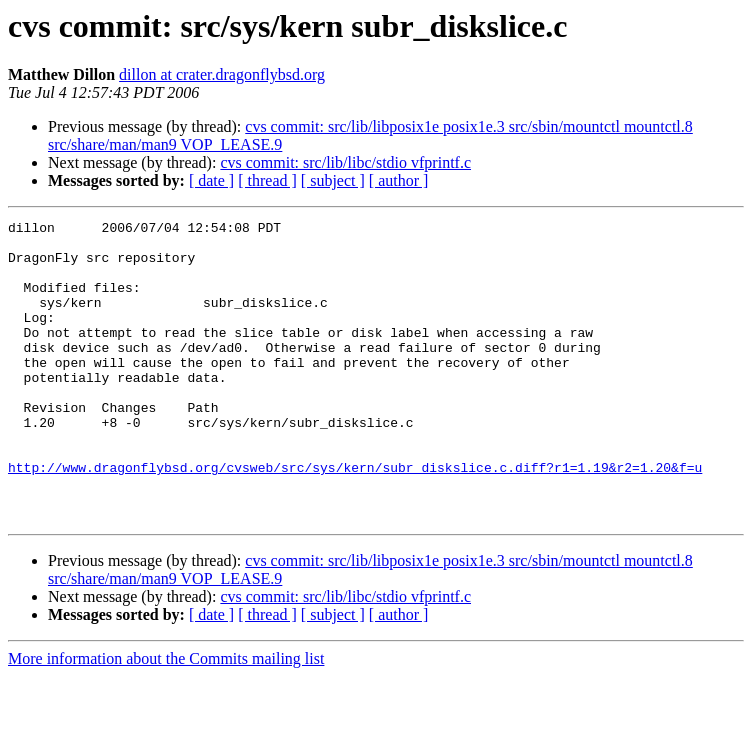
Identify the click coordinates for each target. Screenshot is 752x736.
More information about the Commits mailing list (166, 718)
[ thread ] (267, 180)
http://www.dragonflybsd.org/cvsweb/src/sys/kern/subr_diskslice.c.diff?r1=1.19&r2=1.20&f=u (355, 518)
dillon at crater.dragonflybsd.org (222, 74)
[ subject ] (333, 180)
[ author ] (399, 180)
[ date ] (211, 180)
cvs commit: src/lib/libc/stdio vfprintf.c (345, 162)
